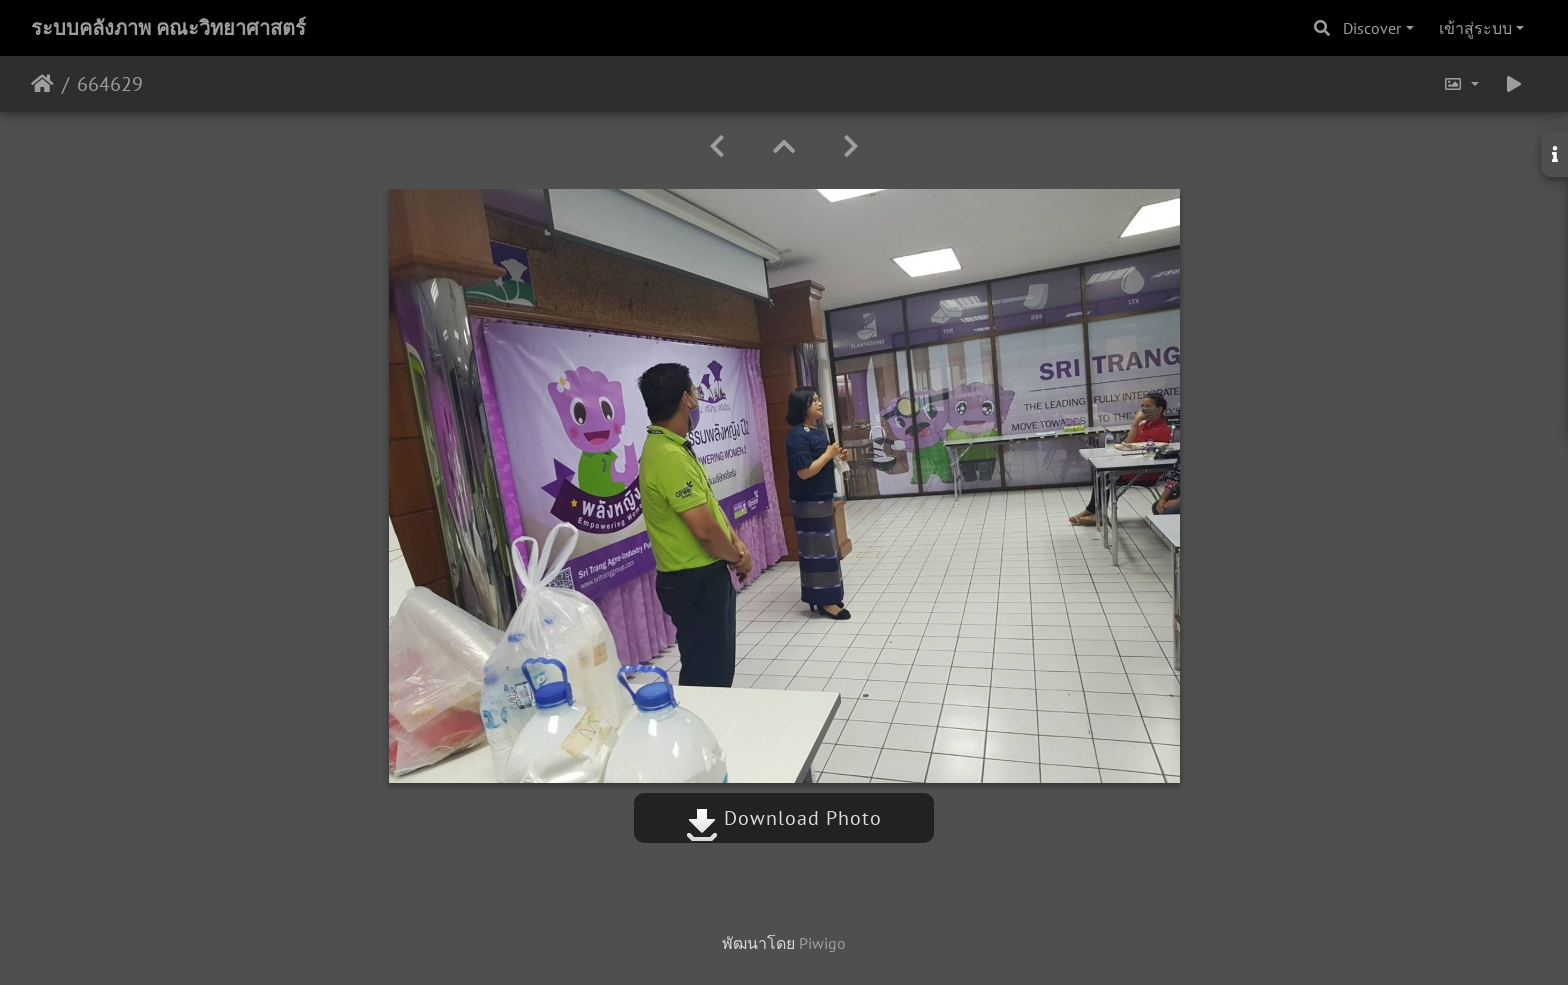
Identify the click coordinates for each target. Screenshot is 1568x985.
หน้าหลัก (42, 84)
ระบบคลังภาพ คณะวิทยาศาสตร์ (168, 28)
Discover (1372, 28)
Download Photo (784, 818)
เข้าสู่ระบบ (1475, 28)
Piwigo (822, 943)
